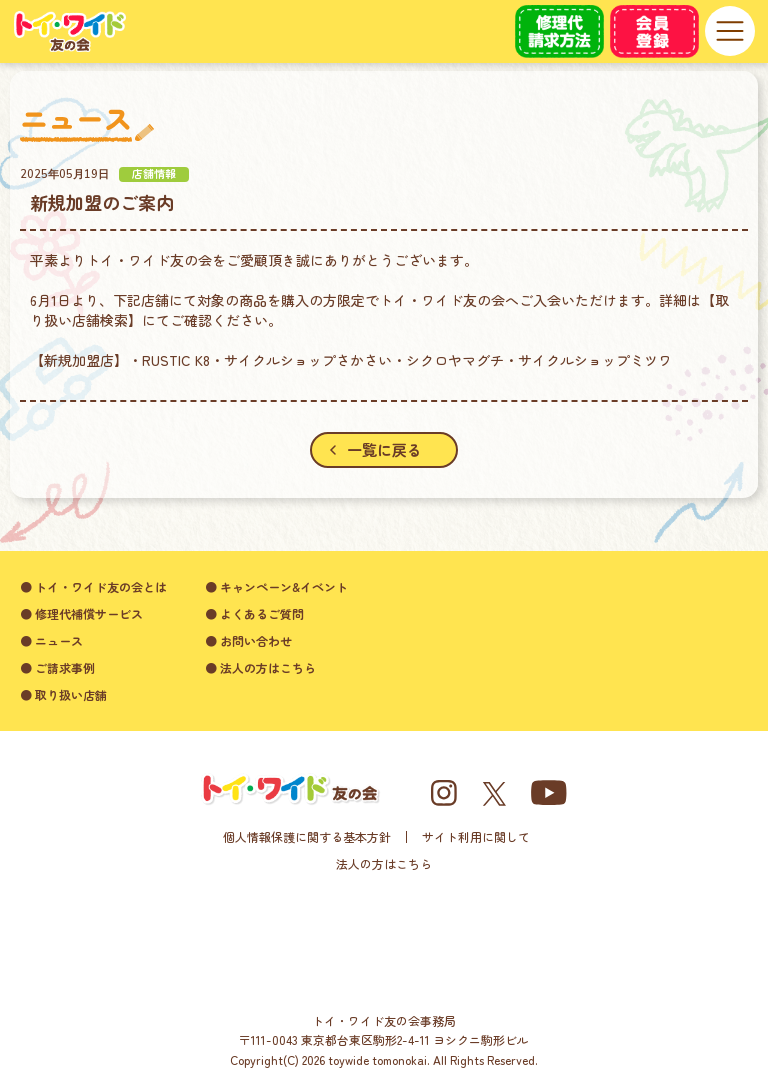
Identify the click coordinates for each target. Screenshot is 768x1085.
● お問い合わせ (248, 640)
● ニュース (51, 640)
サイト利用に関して (476, 836)
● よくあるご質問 (254, 613)
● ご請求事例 (57, 667)
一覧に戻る (375, 449)
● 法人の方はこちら (260, 667)
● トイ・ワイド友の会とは (93, 586)
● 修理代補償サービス (81, 613)
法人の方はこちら (384, 863)
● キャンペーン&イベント (276, 586)
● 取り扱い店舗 (63, 694)
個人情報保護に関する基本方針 (307, 836)
